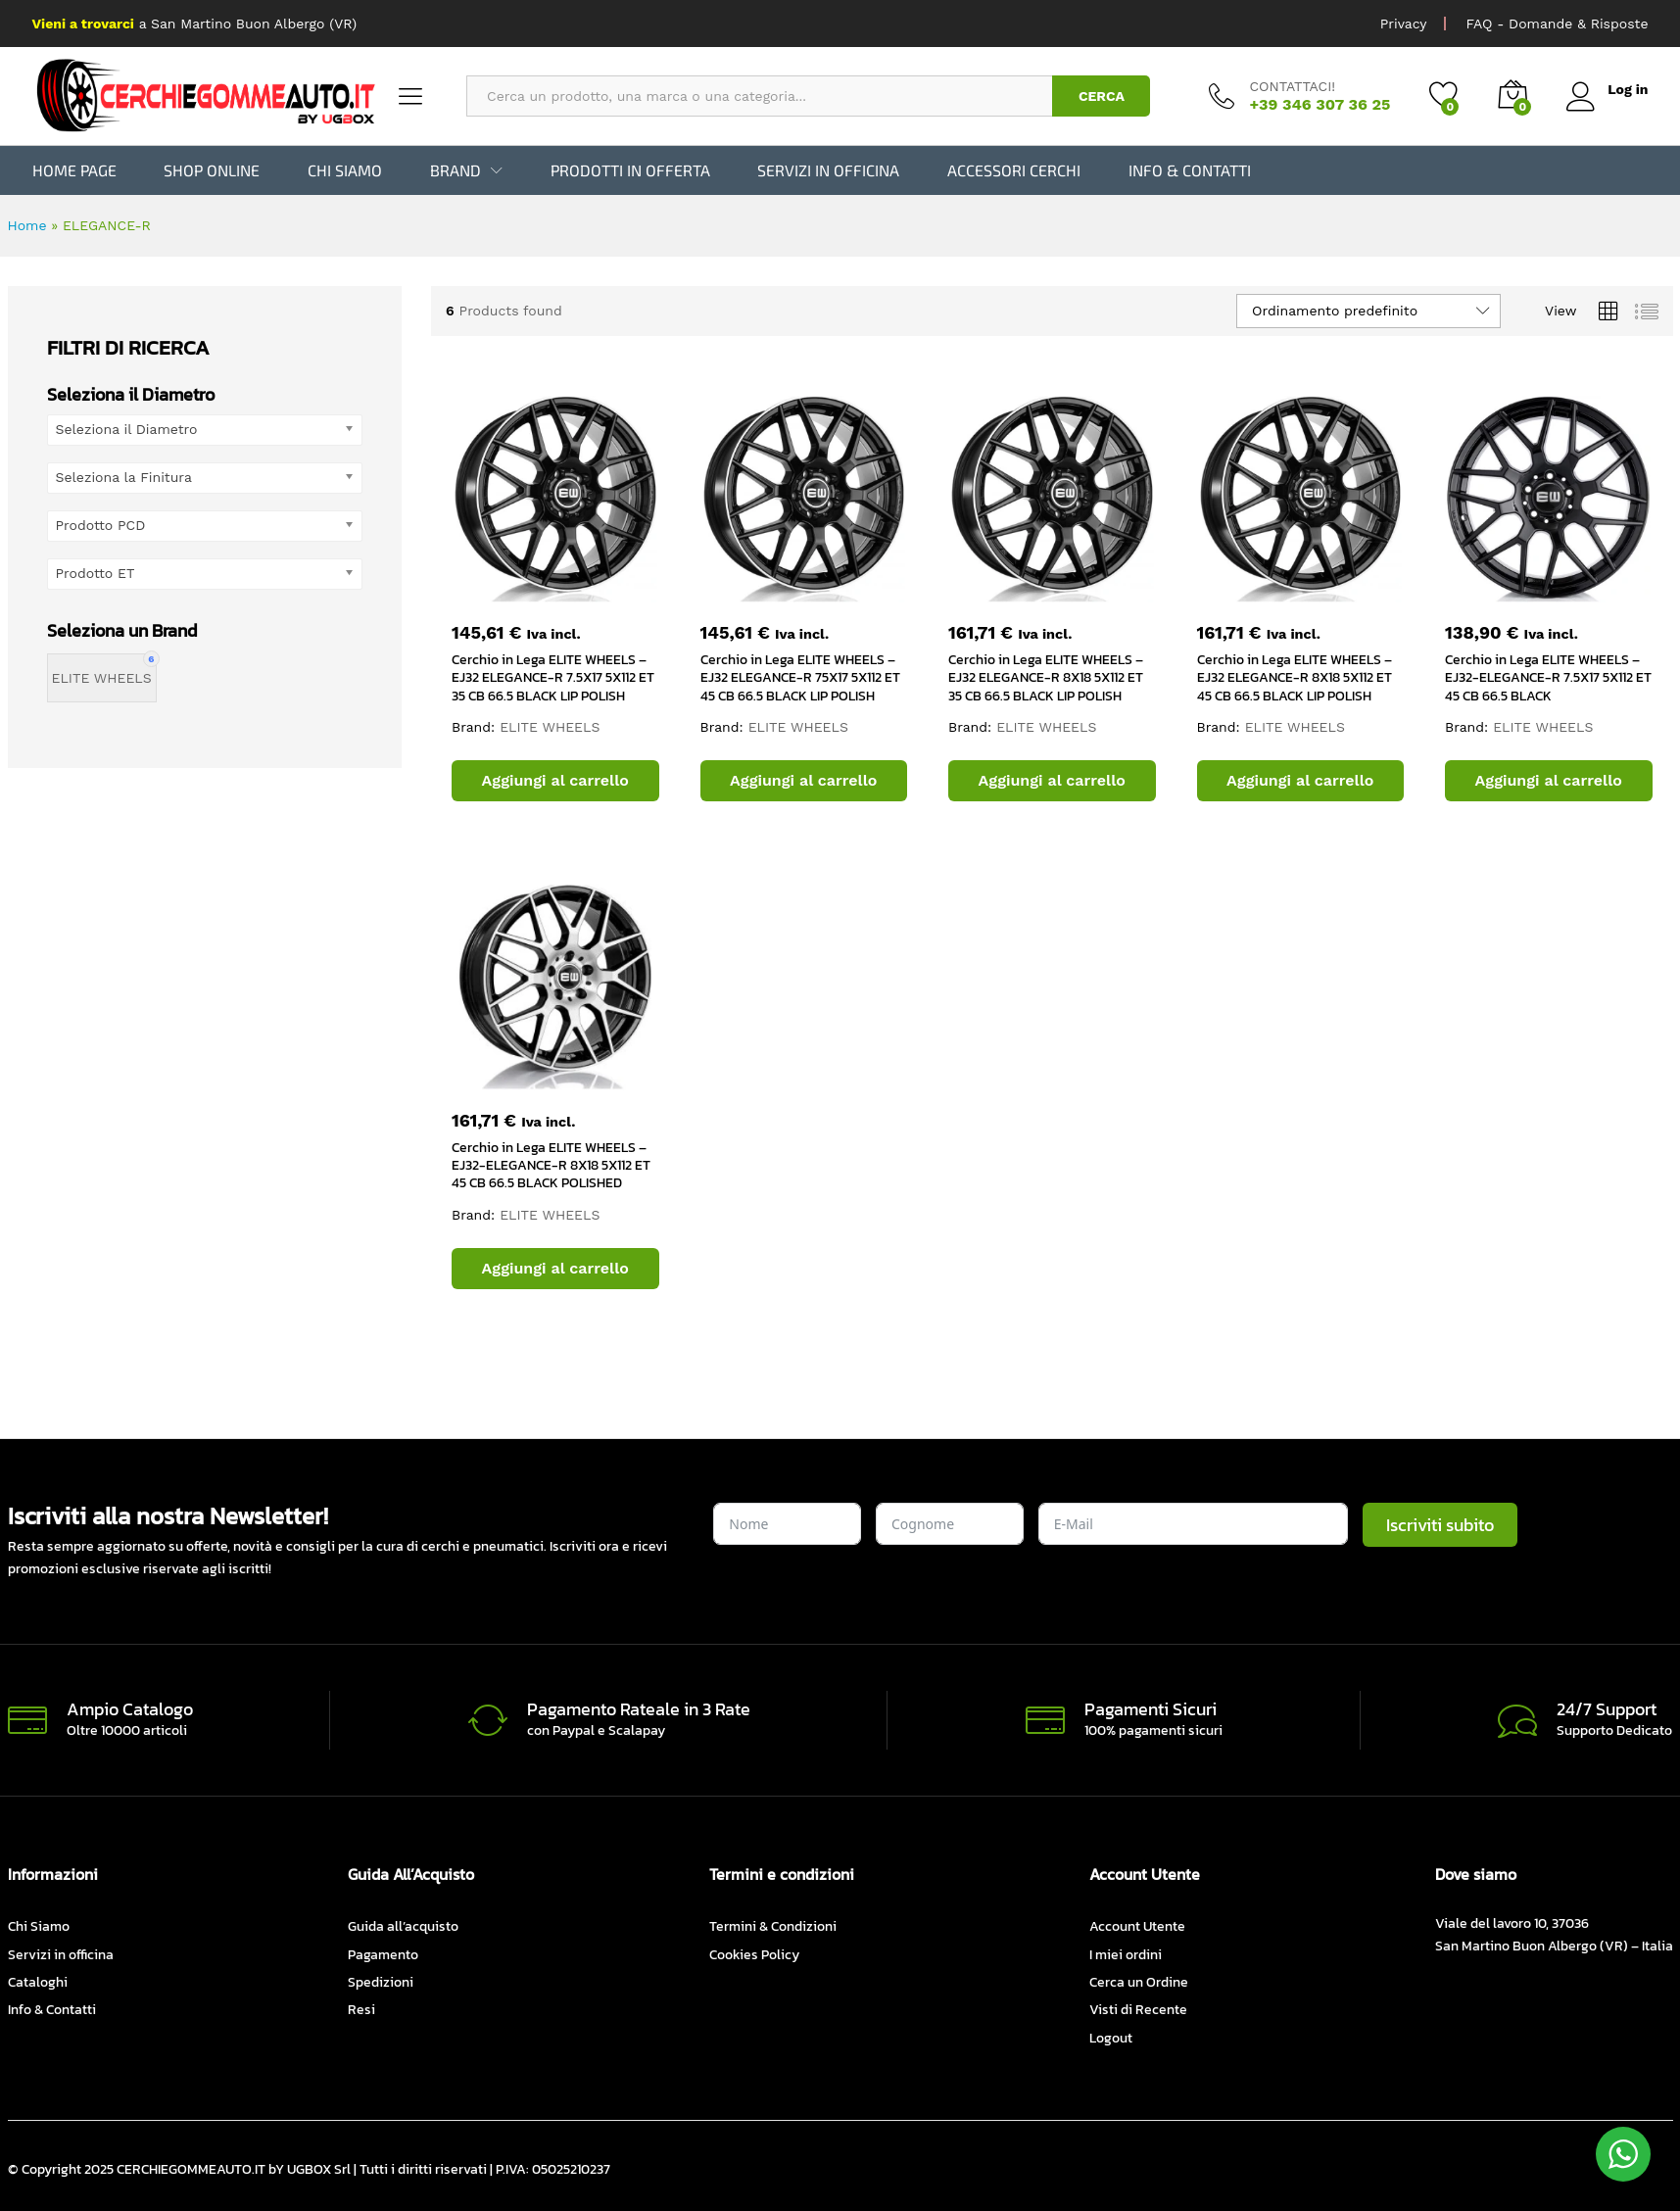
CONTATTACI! (1292, 86)
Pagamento (383, 1954)
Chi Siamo (345, 170)
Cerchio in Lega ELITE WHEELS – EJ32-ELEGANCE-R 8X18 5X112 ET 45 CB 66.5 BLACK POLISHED (551, 1165)
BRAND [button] (455, 170)
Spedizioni (380, 1982)
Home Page (74, 170)
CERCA (1102, 96)
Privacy (1403, 23)
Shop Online (212, 170)
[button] (555, 780)
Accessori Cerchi (1013, 170)
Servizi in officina (828, 170)
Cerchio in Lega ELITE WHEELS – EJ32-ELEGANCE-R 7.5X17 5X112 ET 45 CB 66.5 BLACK (1548, 677)
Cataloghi (38, 1982)
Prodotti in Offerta (630, 170)
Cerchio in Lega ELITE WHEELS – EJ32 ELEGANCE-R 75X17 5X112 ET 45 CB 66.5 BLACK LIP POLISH (800, 677)
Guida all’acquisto (403, 1926)
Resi (361, 2009)
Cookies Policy (754, 1954)
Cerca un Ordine (1138, 1982)
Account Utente (1137, 1926)
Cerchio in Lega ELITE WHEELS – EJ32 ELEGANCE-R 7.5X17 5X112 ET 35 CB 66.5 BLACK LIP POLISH (553, 677)
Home (27, 225)
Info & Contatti (1189, 170)
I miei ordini (1125, 1954)
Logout (1110, 2038)
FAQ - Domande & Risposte (1556, 23)
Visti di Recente (1138, 2009)
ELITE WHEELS (550, 727)
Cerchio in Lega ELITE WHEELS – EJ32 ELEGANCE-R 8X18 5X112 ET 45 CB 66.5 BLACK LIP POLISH (1294, 677)
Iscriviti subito (1440, 1525)
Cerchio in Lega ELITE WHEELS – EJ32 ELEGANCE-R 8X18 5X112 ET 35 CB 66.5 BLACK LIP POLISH (1045, 677)
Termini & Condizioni (773, 1926)
